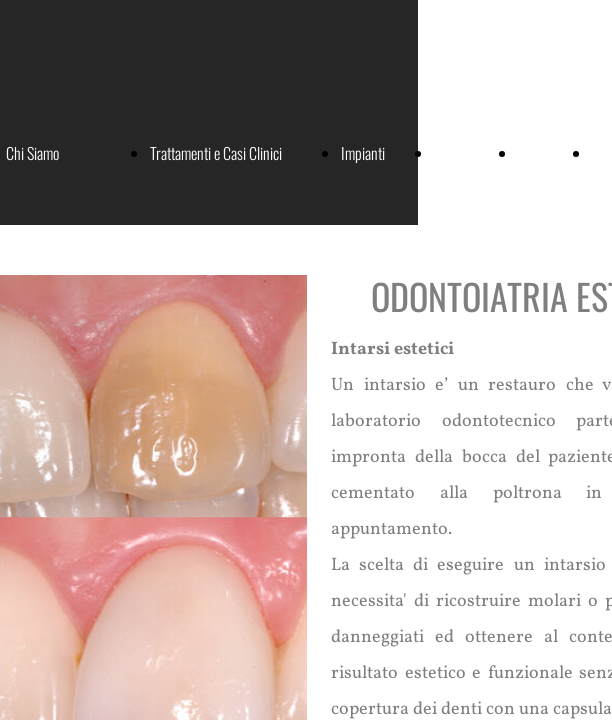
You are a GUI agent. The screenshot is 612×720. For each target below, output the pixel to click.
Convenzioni (466, 153)
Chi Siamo (32, 153)
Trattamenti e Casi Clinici (216, 153)
